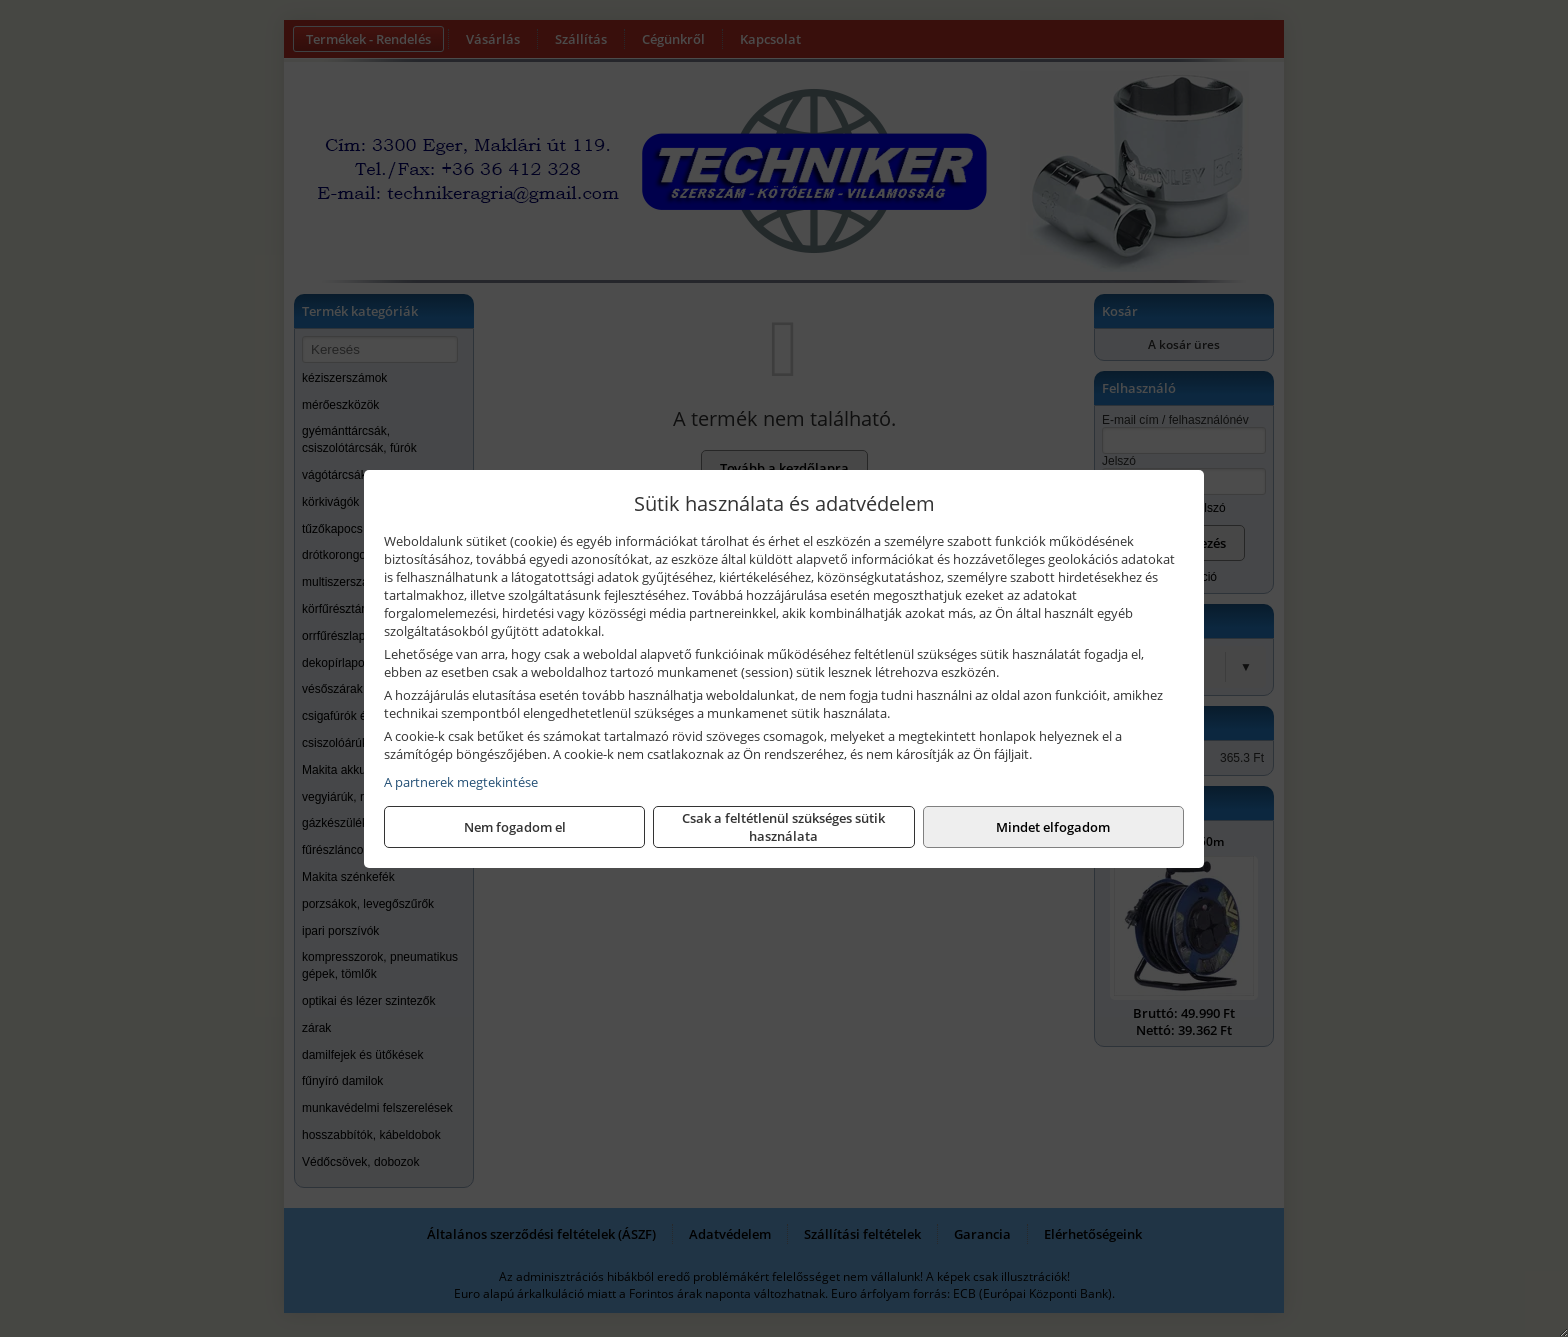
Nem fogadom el (515, 827)
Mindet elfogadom (1053, 827)
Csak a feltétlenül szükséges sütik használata (783, 827)
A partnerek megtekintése (461, 782)
